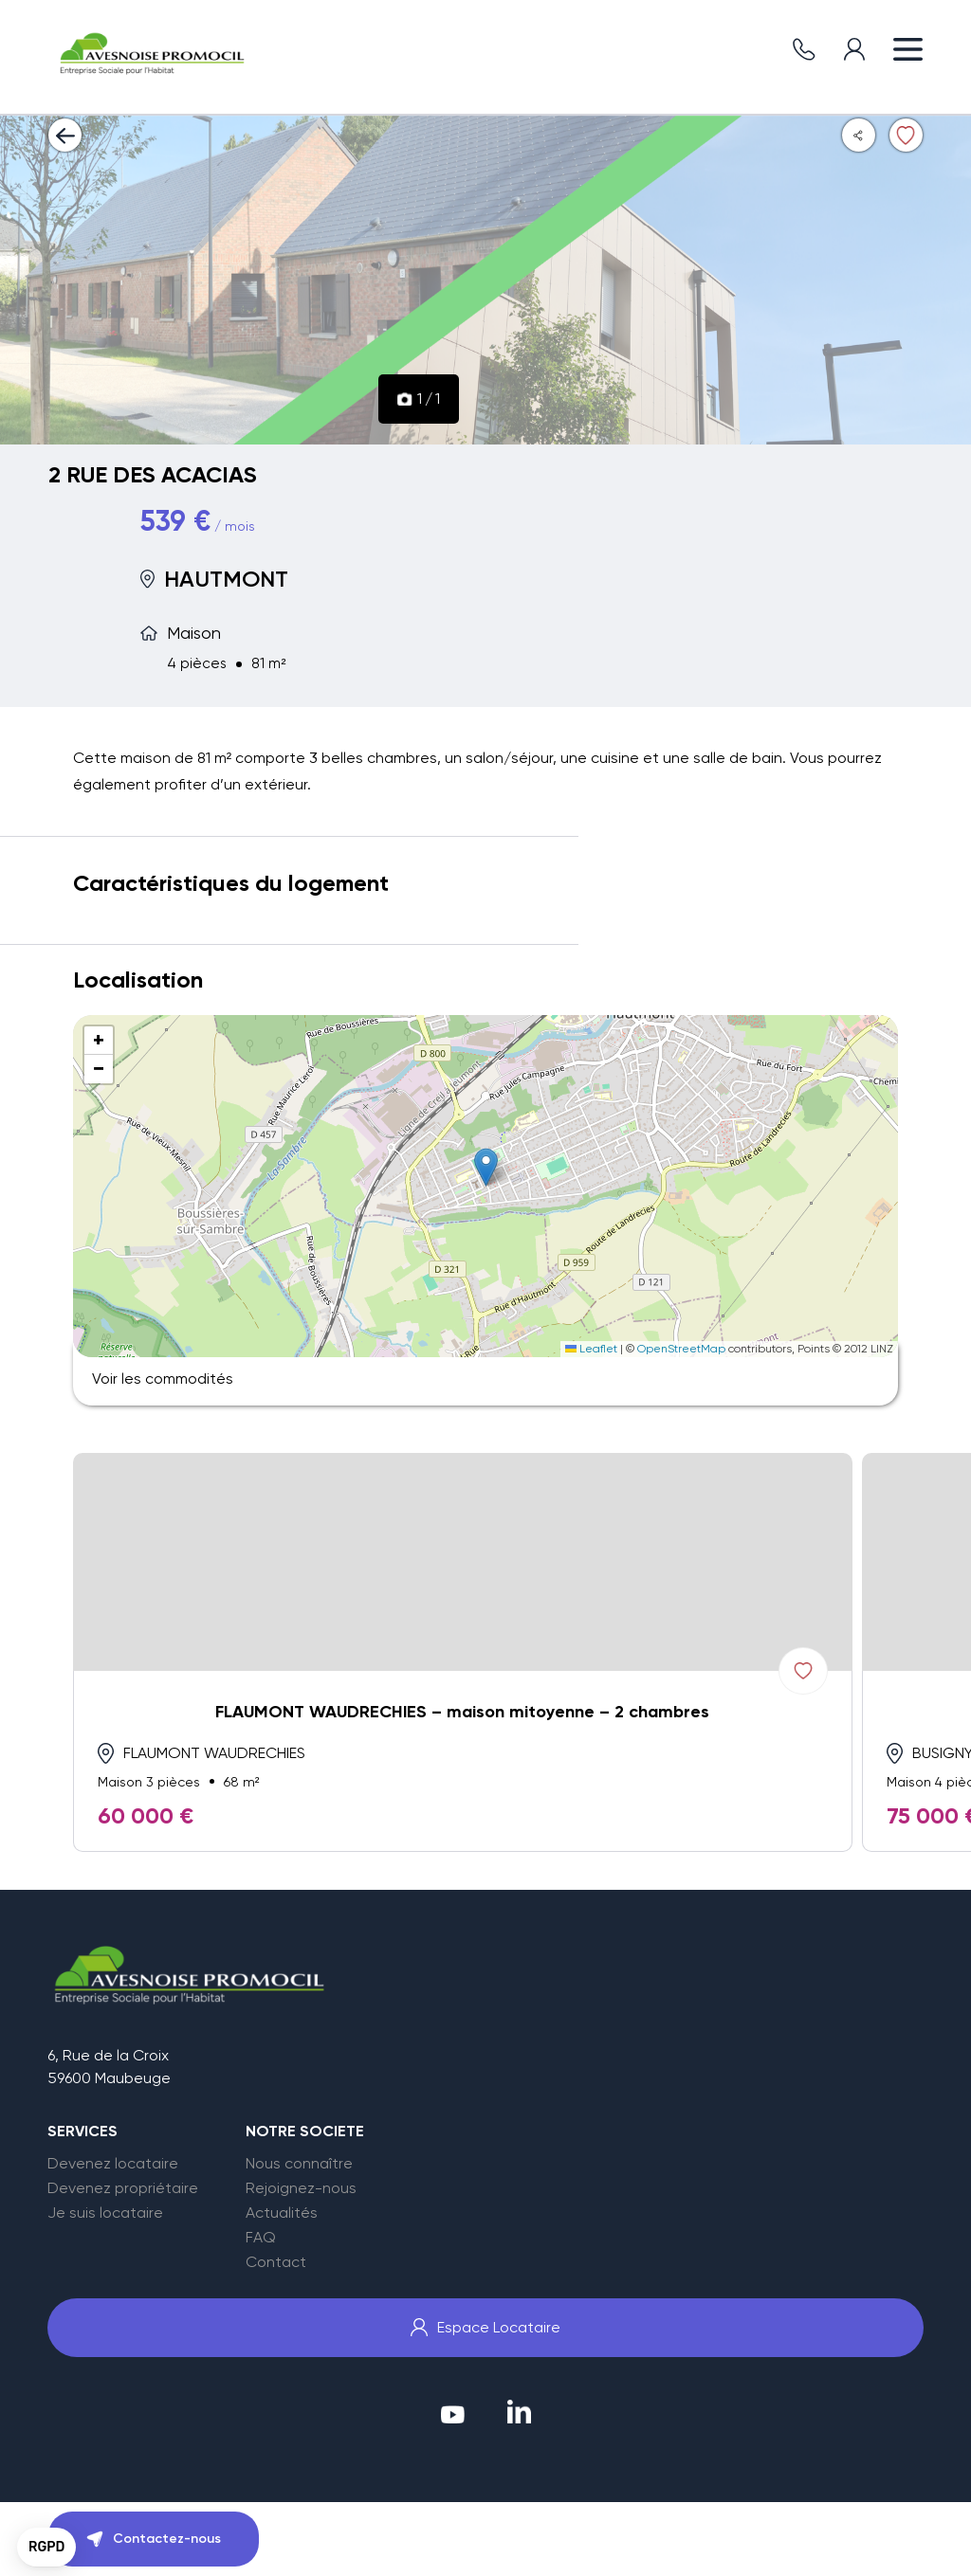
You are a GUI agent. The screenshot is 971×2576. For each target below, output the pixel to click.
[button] (486, 1167)
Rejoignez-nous (301, 2188)
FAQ (261, 2237)
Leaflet (591, 1348)
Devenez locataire (112, 2163)
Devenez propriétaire (122, 2188)
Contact (276, 2262)
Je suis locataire (105, 2213)
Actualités (282, 2213)
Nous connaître (299, 2163)
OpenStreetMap (681, 1348)
